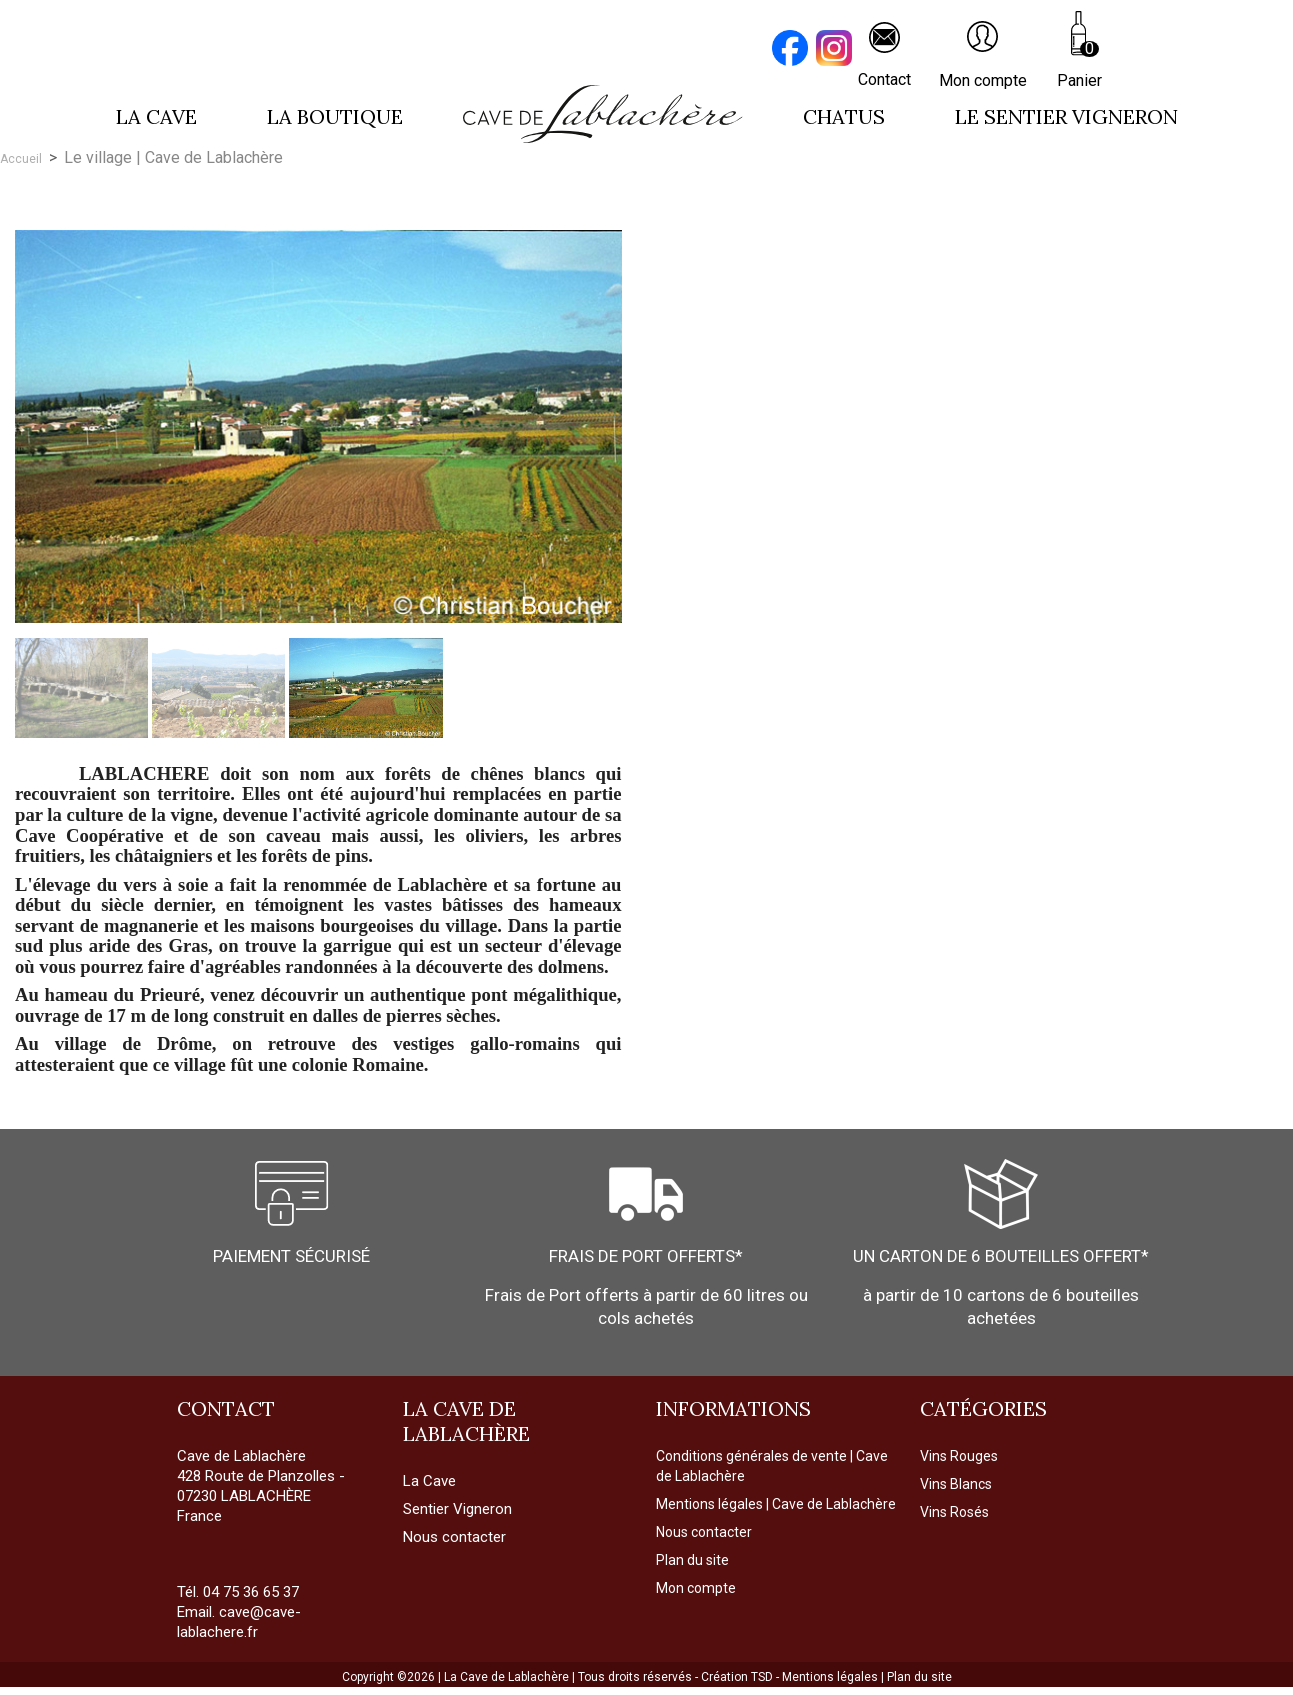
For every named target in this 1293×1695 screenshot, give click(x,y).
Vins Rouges (959, 1456)
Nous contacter (704, 1532)
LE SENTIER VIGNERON (1066, 116)
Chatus (844, 116)
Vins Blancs (956, 1484)
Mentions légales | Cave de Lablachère (776, 1504)
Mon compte (696, 1588)
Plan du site (692, 1560)
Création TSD (738, 1677)
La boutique (335, 116)
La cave (156, 116)
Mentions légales (831, 1677)
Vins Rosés (954, 1512)
